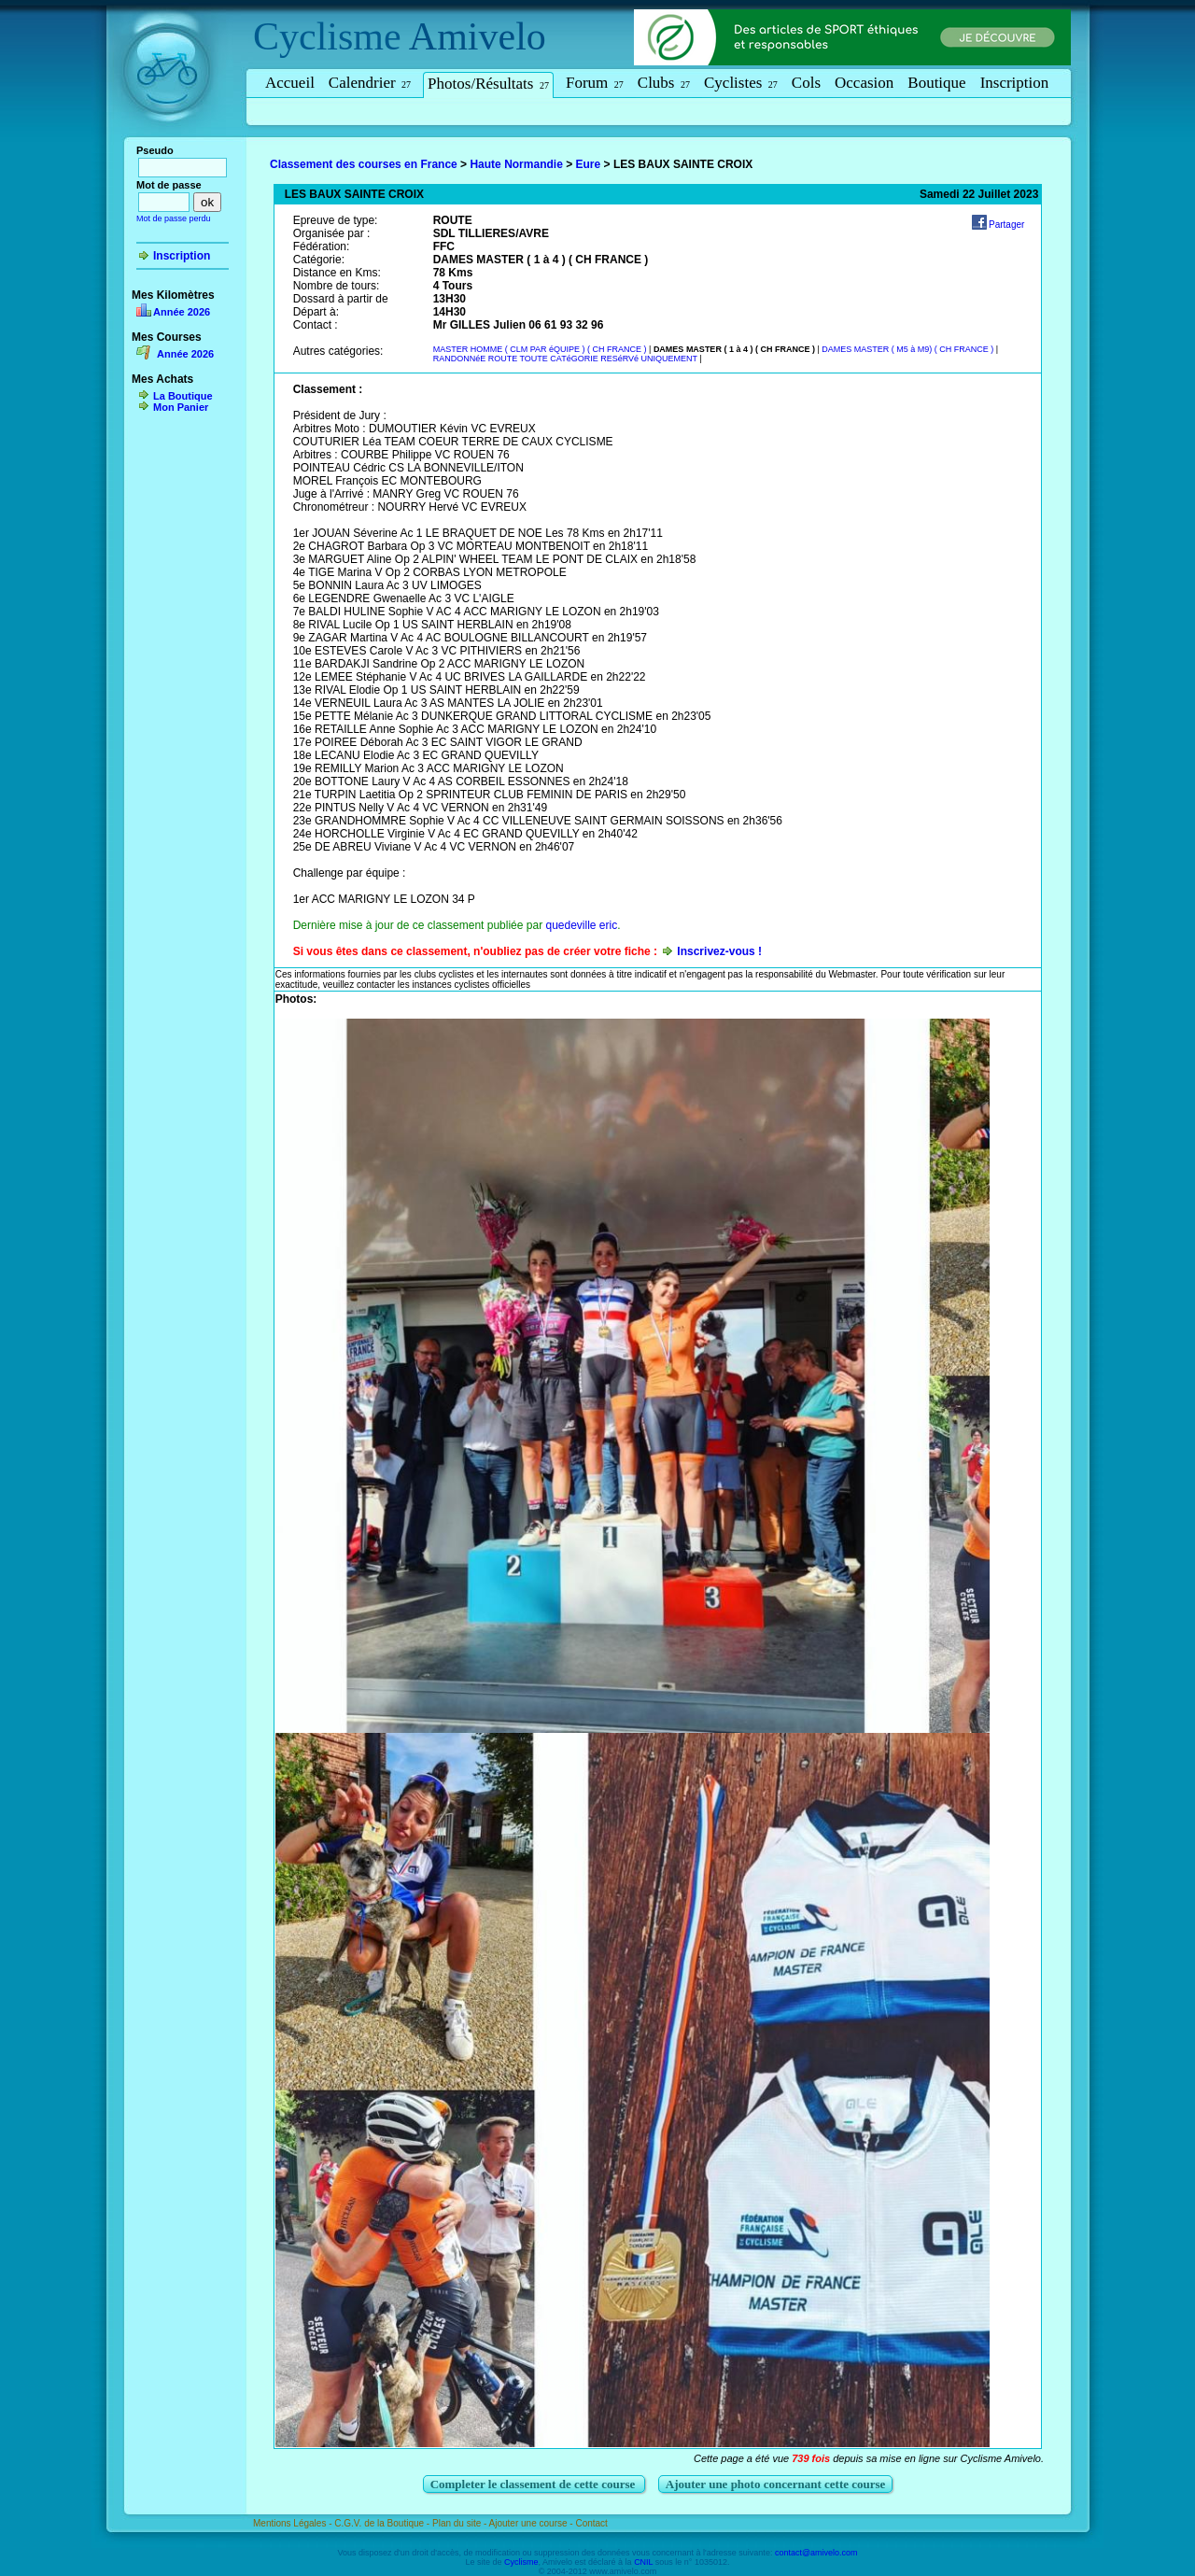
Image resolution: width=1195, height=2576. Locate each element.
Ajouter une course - (532, 2523)
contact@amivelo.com (816, 2552)
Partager (1006, 224)
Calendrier (370, 82)
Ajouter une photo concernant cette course (776, 2484)
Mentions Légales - (293, 2523)
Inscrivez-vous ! (719, 951)
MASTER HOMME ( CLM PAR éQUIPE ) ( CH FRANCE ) (541, 349)
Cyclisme (327, 36)
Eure (588, 164)
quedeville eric (581, 925)
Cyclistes (741, 82)
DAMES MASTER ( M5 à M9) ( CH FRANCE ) (909, 349)
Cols (806, 82)
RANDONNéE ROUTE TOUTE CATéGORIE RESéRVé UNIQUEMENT (565, 358)
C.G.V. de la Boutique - (383, 2523)
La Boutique (183, 395)
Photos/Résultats (488, 83)
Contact (591, 2523)
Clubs (664, 82)
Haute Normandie (516, 164)
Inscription (1014, 82)
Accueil (290, 82)
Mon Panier (180, 407)
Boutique (936, 82)
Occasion (864, 82)
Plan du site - (460, 2523)
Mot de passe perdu (173, 218)
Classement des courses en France (363, 164)
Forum (595, 82)
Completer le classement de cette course (534, 2484)
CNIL (643, 2562)
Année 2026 (181, 311)
